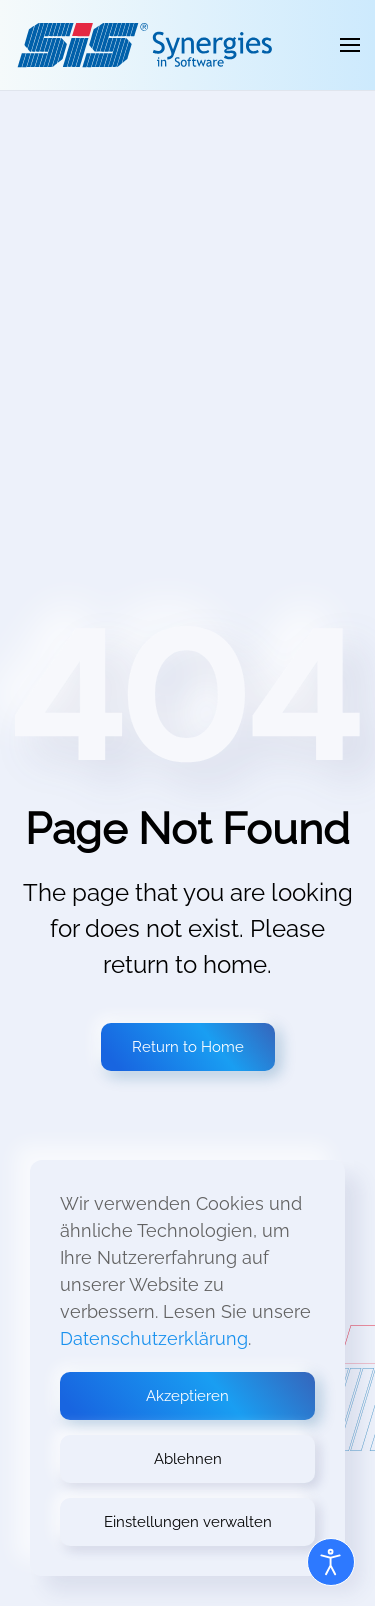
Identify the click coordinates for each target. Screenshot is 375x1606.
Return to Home (188, 1047)
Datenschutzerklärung (154, 1338)
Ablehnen (188, 1459)
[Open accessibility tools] (331, 1562)
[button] (350, 45)
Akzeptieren (187, 1396)
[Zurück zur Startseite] (144, 45)
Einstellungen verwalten (188, 1522)
